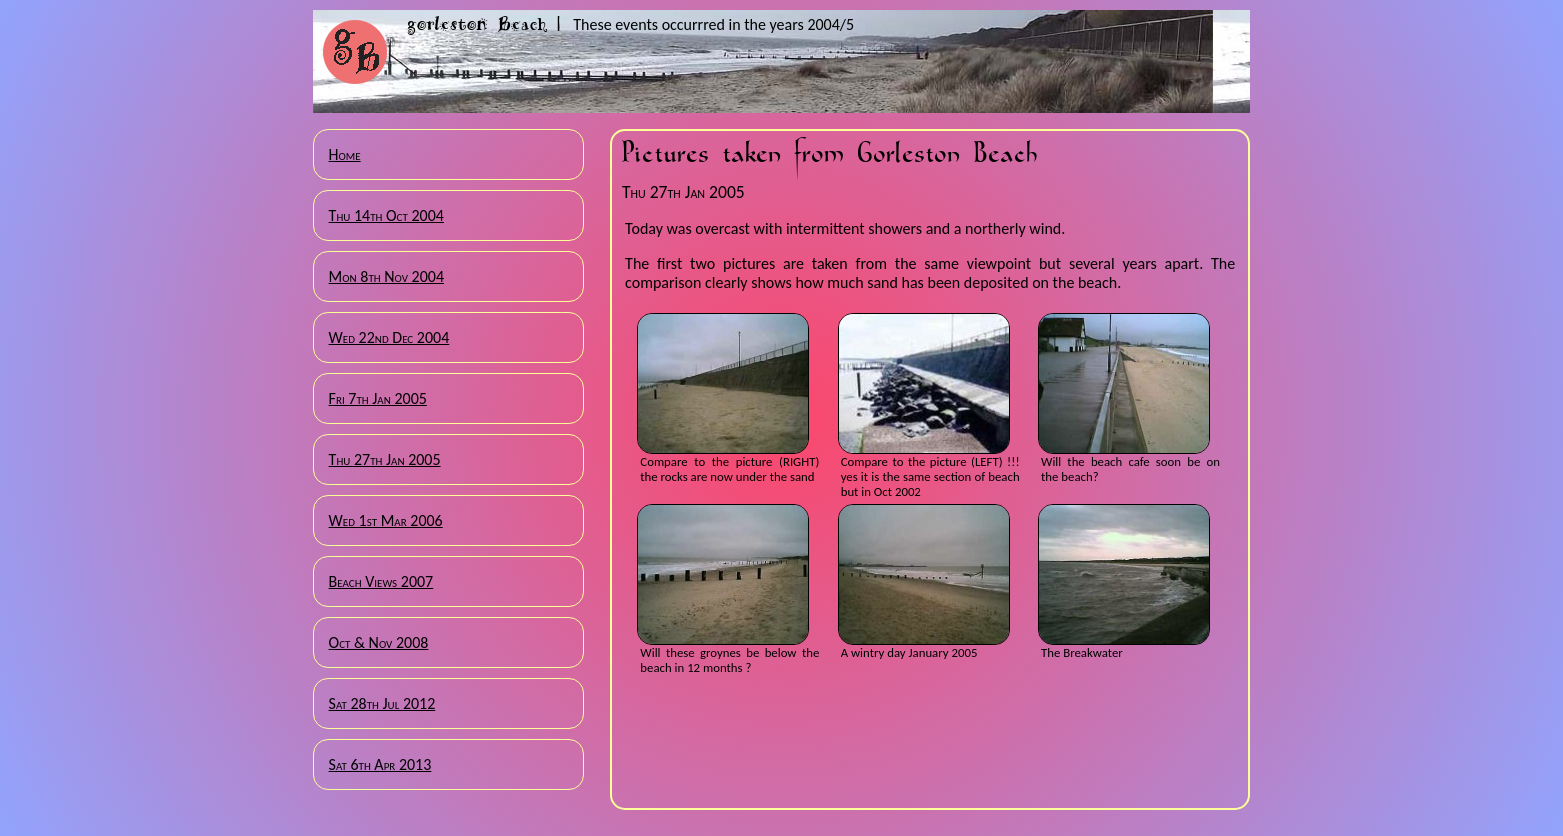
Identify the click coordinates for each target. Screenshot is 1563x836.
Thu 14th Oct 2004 (386, 215)
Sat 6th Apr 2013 (380, 764)
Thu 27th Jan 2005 (385, 459)
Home (345, 154)
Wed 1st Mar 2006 (386, 520)
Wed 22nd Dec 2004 (389, 337)
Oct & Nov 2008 (379, 642)
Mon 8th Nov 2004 (386, 276)
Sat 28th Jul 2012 (382, 703)
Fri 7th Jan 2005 (378, 398)
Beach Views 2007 (381, 581)
